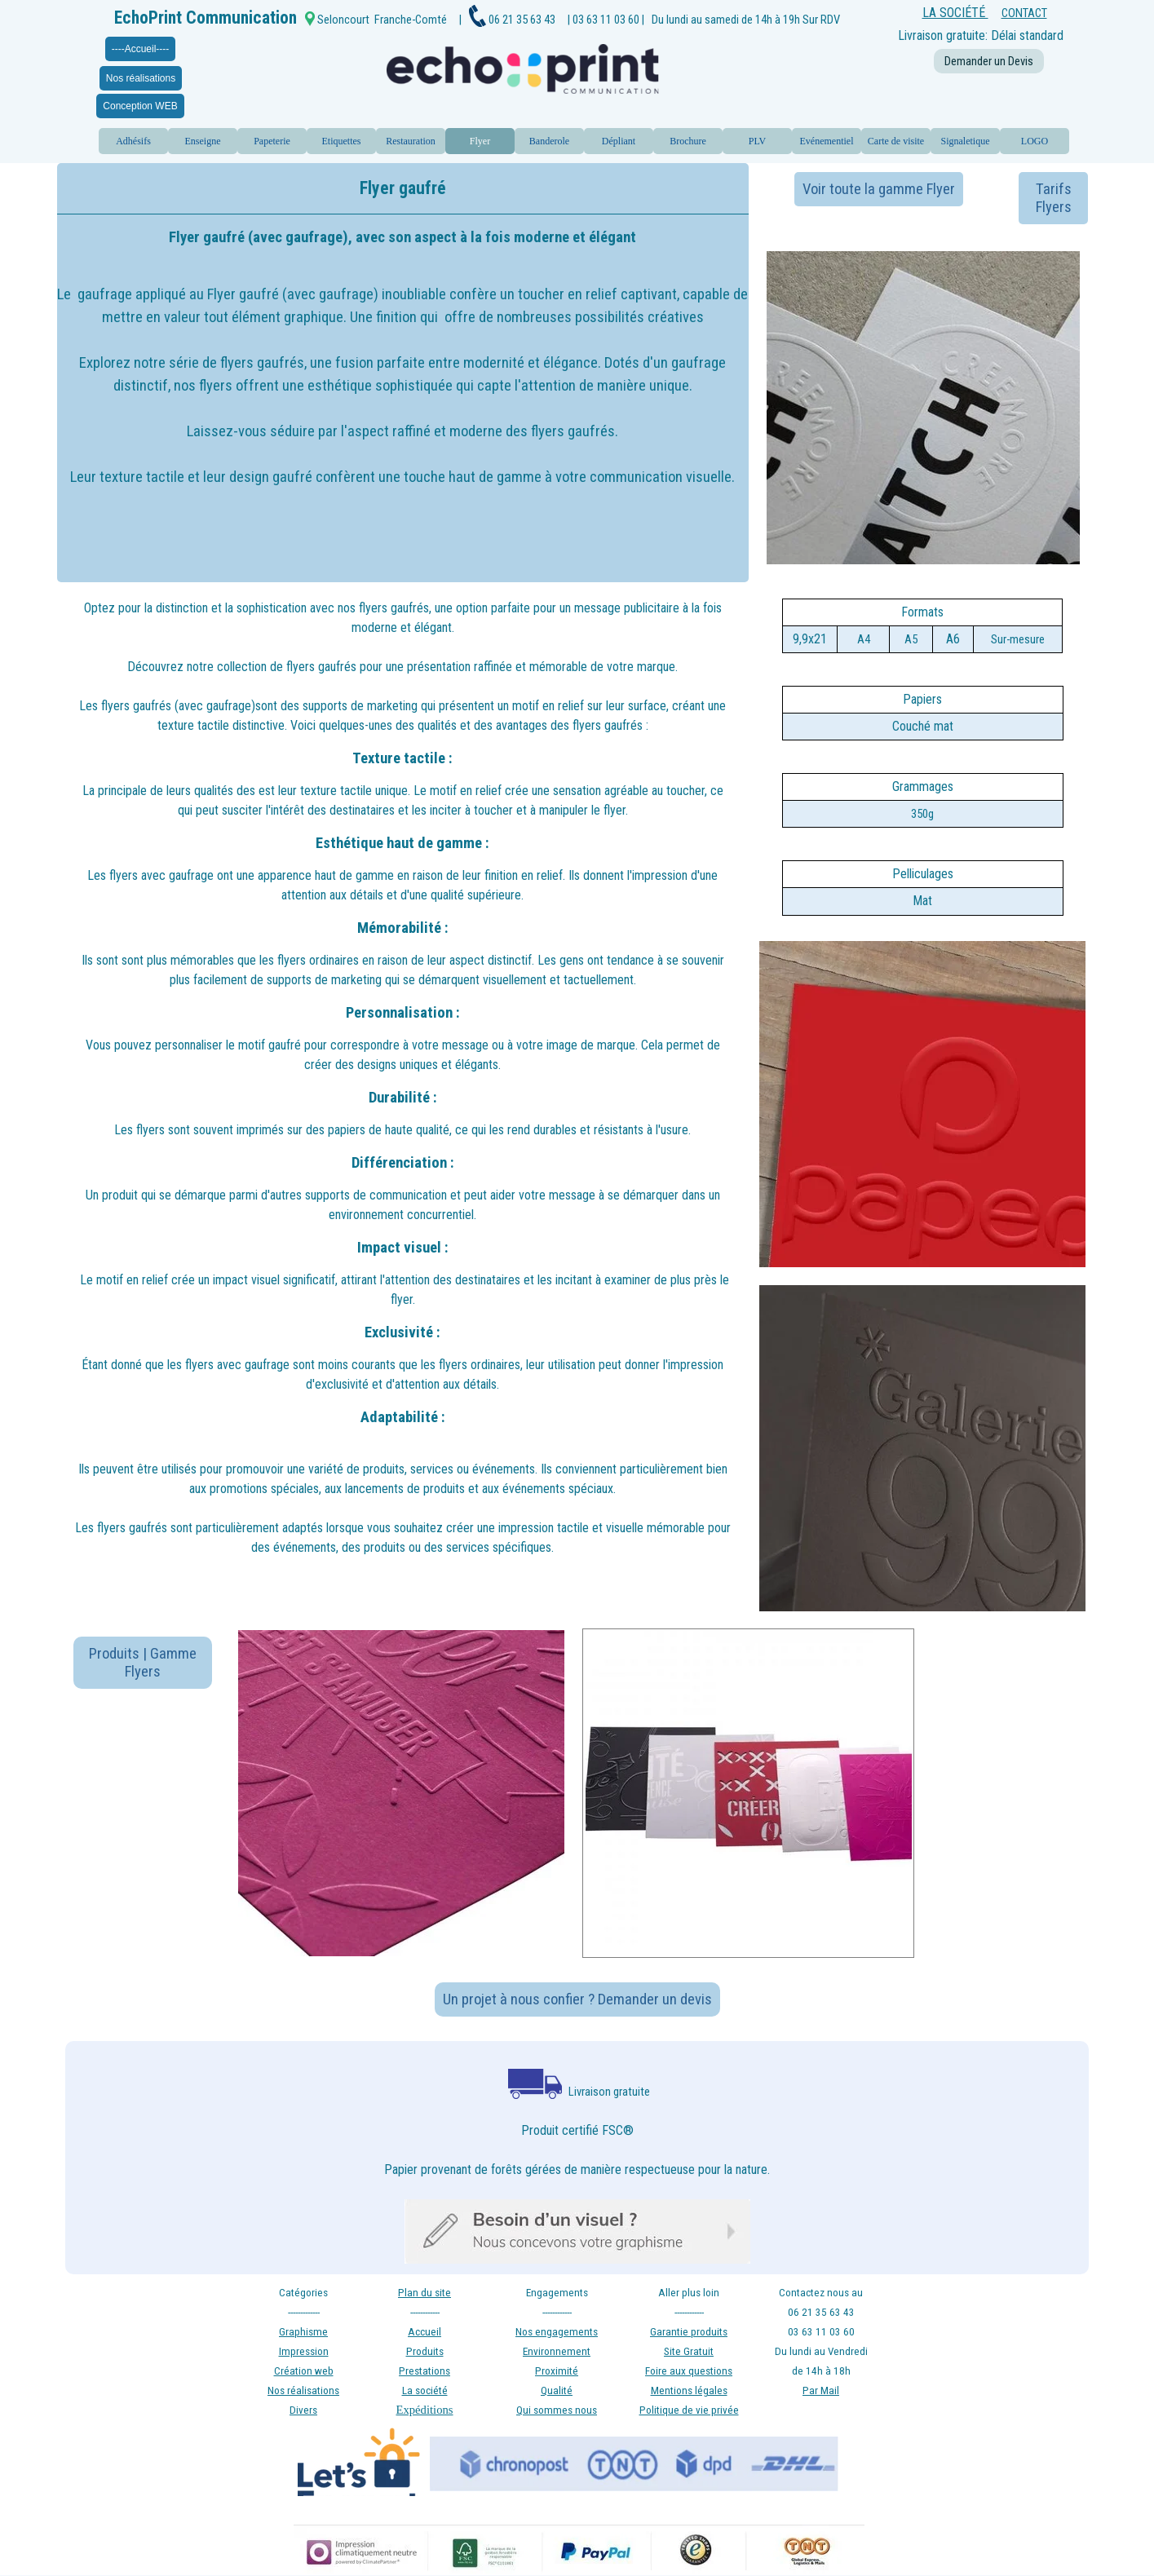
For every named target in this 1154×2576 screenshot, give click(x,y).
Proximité (556, 2371)
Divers (303, 2410)
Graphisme (303, 2332)
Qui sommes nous (556, 2410)
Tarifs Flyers (1054, 198)
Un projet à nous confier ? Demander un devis (577, 1999)
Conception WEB (140, 106)
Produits (425, 2351)
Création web (304, 2371)
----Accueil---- (141, 49)
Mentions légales (689, 2390)
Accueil (424, 2332)
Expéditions (424, 2409)
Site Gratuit (689, 2351)
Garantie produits (688, 2332)
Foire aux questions (688, 2371)
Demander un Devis (988, 61)
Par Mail (820, 2390)
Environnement (556, 2351)
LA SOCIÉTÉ (955, 12)
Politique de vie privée (689, 2410)
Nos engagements (556, 2332)
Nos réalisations (140, 78)
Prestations (424, 2371)
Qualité (557, 2390)
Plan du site (424, 2293)
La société (425, 2390)
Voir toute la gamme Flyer (878, 189)
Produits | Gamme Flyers (143, 1663)
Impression (304, 2351)
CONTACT (1024, 13)
